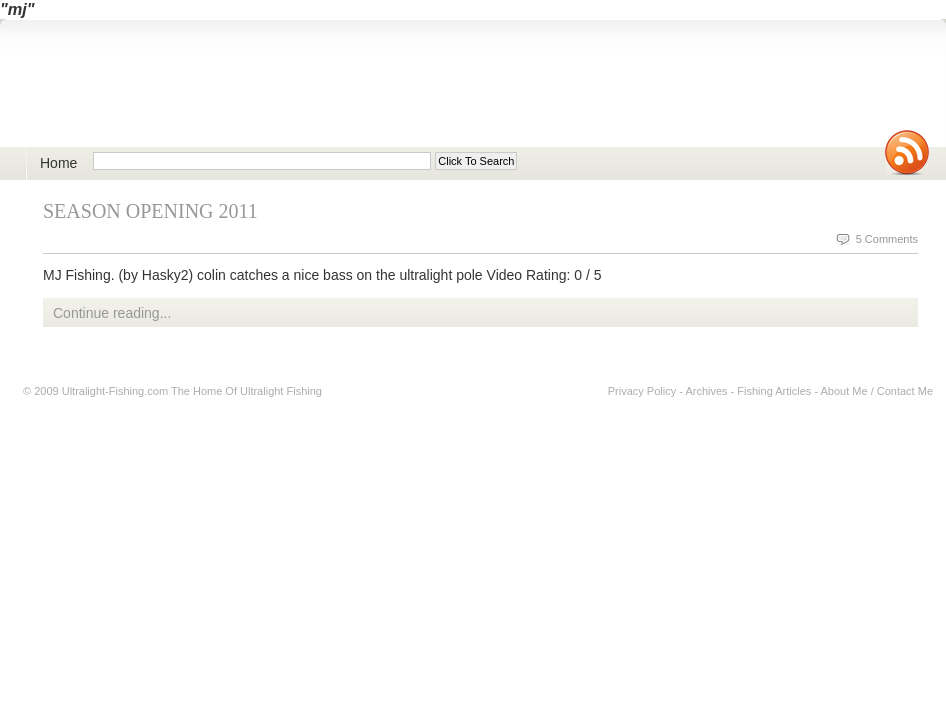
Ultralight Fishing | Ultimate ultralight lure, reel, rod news (256, 94)
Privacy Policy (642, 391)
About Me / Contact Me (877, 391)
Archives (706, 391)
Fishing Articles (774, 391)
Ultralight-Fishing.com (115, 391)
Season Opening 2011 (150, 211)
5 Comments (887, 239)
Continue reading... (112, 313)
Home (58, 163)
